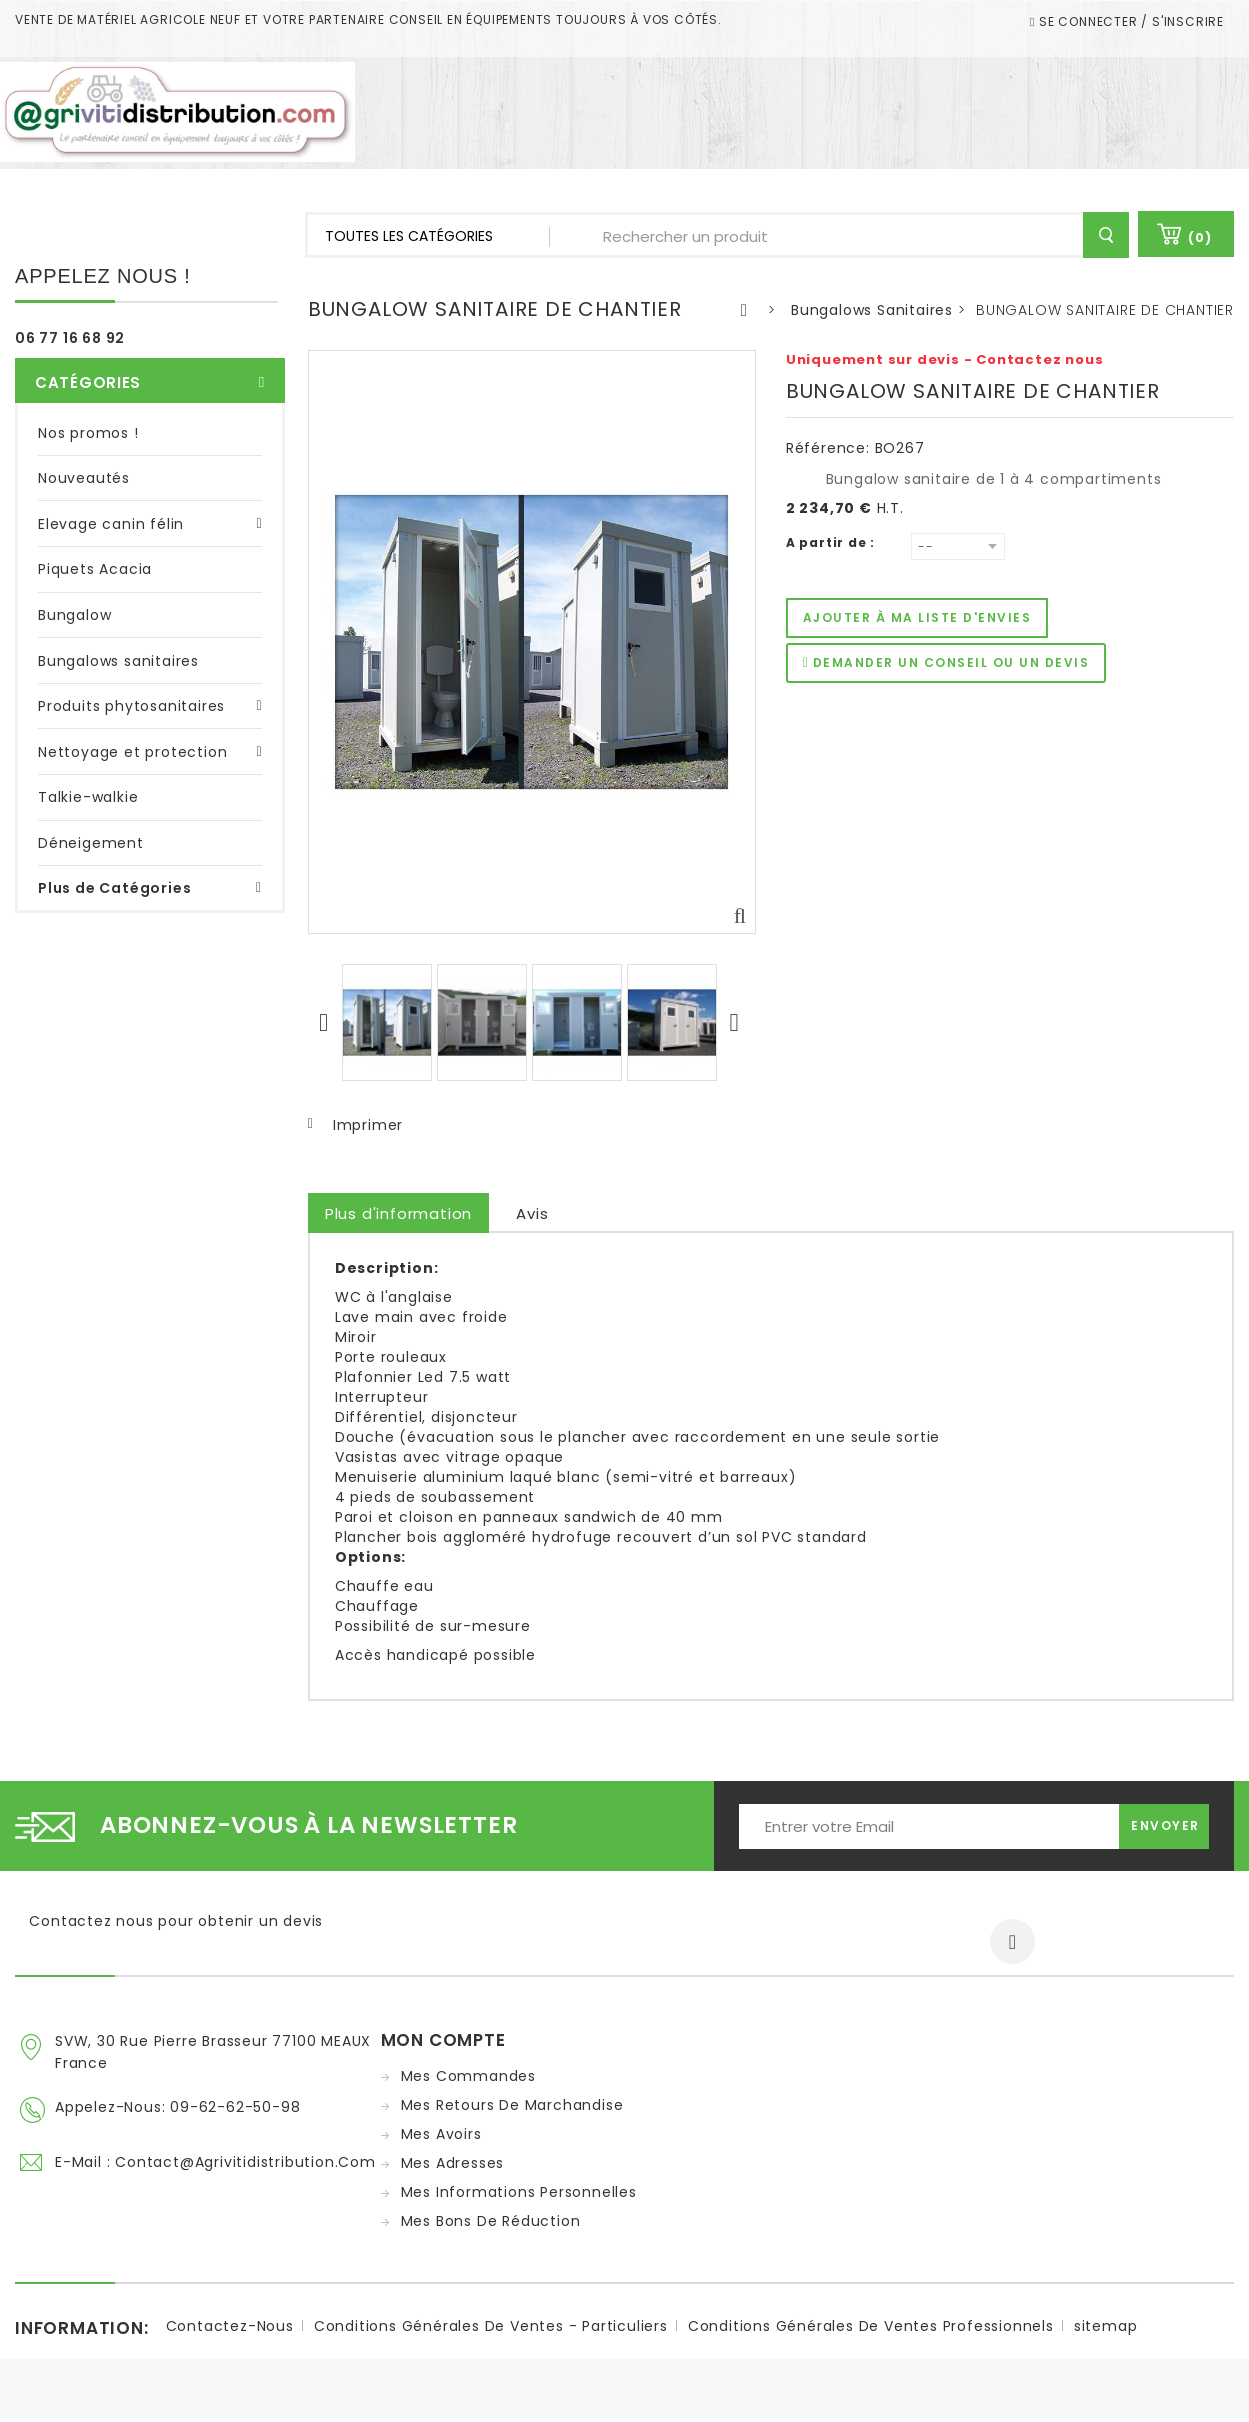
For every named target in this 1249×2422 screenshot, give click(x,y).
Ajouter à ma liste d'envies (917, 617)
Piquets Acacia (95, 559)
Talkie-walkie (88, 787)
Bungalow (74, 605)
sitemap (1106, 2329)
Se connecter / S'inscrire (1129, 21)
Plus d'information (398, 1213)
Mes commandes (468, 2076)
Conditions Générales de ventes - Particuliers (491, 2329)
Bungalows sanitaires (118, 650)
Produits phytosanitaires (131, 696)
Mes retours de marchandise (512, 2105)
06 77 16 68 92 (70, 338)
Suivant (737, 1022)
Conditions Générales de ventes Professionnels (871, 2329)
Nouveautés (84, 468)
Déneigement (91, 833)
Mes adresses (453, 2163)
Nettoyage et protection (132, 741)
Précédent (327, 1022)
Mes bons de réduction (491, 2221)
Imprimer (368, 1125)
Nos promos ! (88, 422)
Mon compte (443, 2040)
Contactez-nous (230, 2329)
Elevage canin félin (111, 514)
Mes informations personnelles (519, 2192)
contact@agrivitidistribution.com (245, 2159)
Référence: (828, 448)
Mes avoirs (441, 2134)
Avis (532, 1213)
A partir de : (830, 542)
